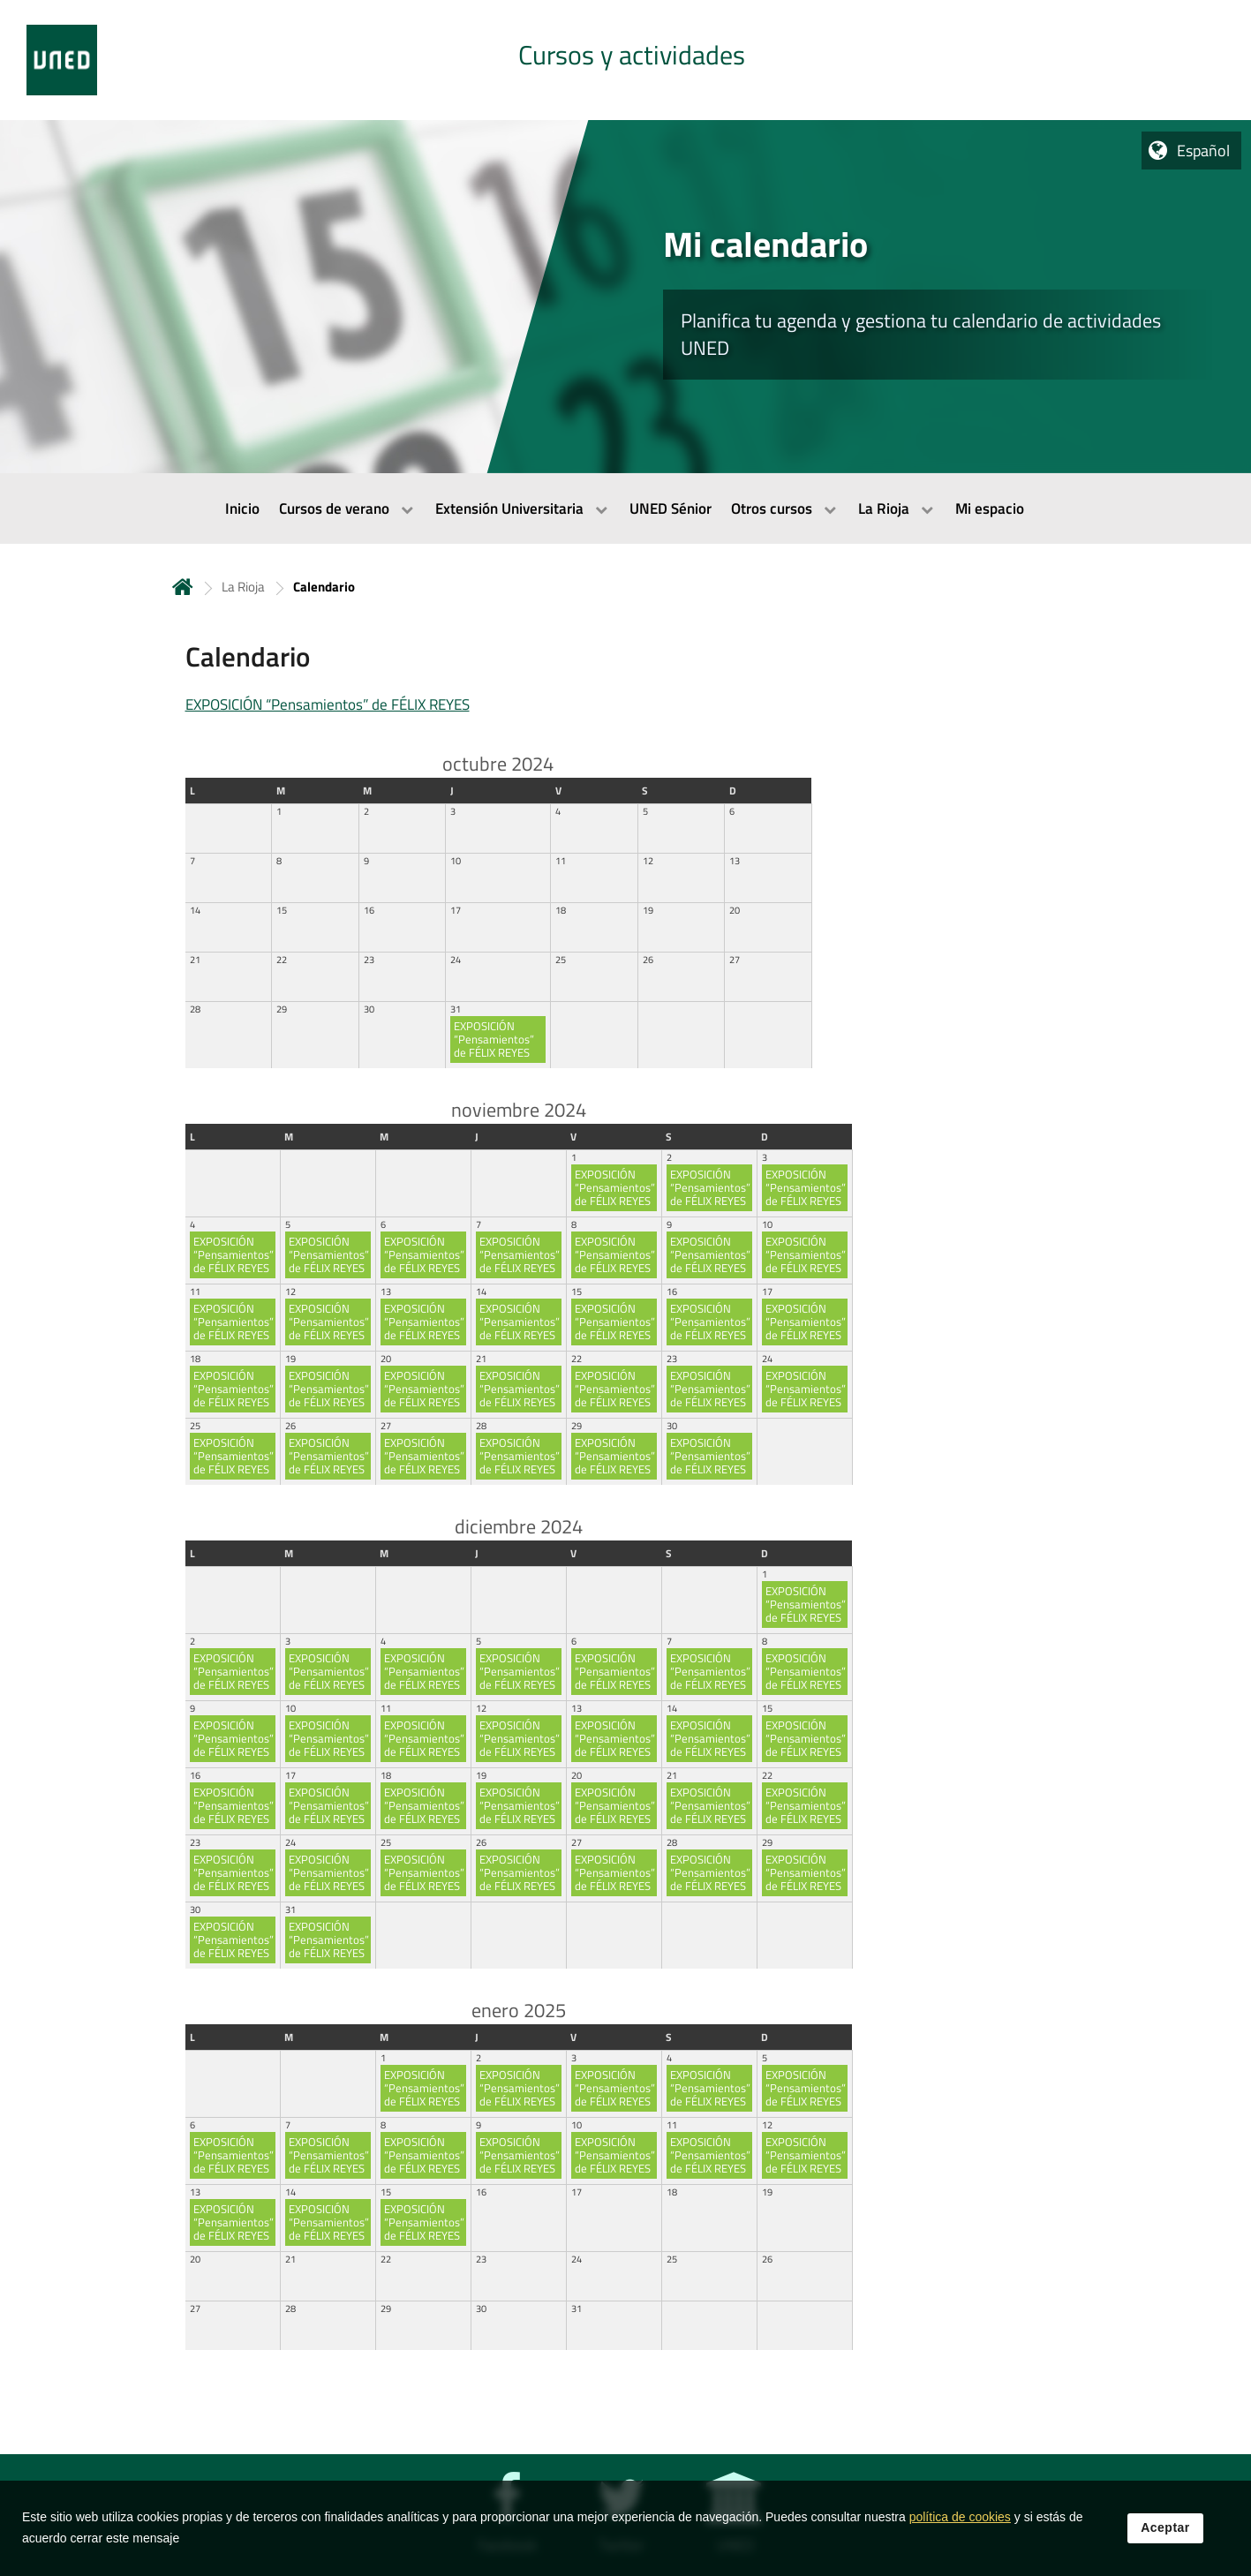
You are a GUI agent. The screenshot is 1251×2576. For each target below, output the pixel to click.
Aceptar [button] (1165, 2545)
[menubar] (625, 508)
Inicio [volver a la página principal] (182, 586)
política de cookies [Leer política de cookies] (960, 2535)
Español (1203, 150)
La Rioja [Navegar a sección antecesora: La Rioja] (243, 586)
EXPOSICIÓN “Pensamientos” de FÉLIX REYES (327, 704)
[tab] (625, 60)
